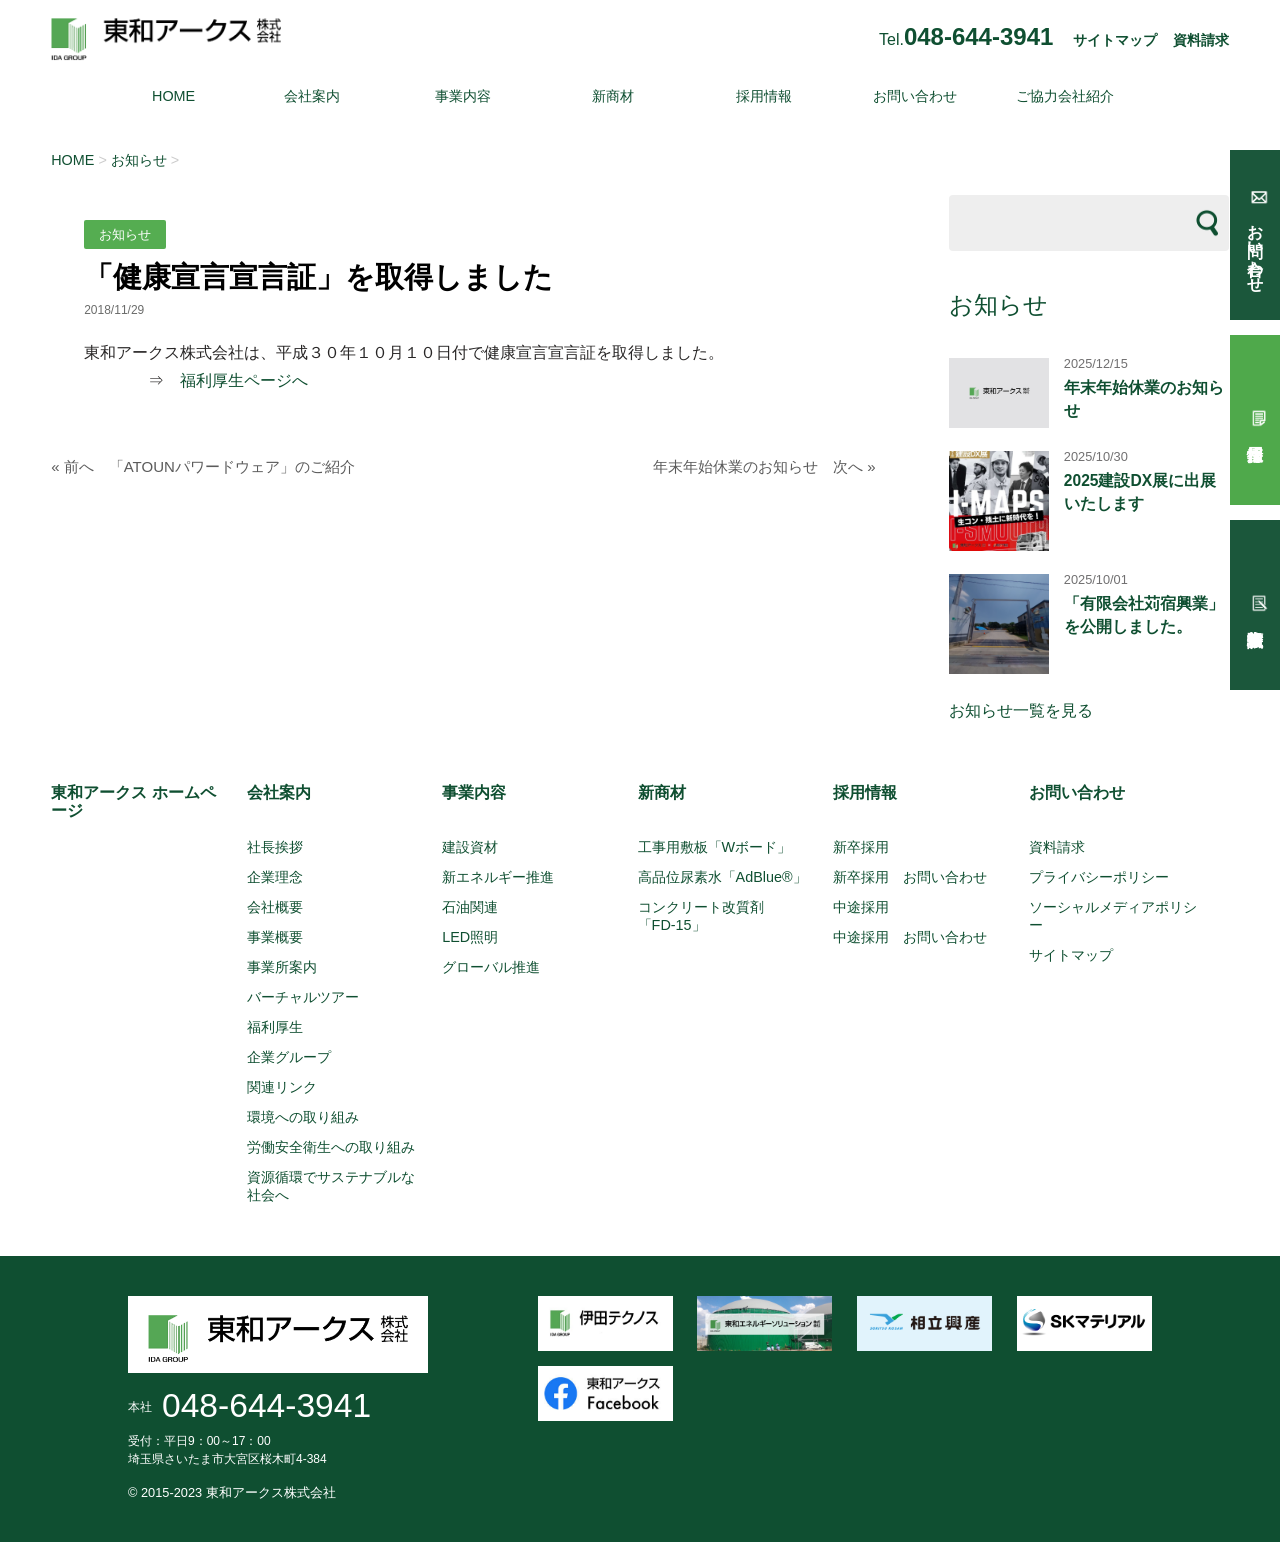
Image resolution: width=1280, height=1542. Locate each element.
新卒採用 (861, 847)
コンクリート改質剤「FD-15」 (701, 916)
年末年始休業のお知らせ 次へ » (764, 466)
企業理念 (275, 877)
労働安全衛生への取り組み (331, 1147)
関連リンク (282, 1087)
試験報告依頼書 (1255, 605)
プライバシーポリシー (1099, 877)
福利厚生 (275, 1027)
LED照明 (470, 937)
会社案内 (312, 96)
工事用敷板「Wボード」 (715, 847)
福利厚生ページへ (244, 380)
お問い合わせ (915, 96)
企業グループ (289, 1057)
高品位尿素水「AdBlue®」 (722, 877)
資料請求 (1201, 40)
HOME (173, 96)
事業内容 (463, 96)
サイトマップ (1115, 40)
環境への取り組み (303, 1117)
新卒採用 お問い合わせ (910, 877)
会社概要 (275, 907)
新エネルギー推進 (498, 877)
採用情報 (764, 96)
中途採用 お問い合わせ (910, 937)
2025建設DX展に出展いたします (1140, 492)
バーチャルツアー (303, 997)
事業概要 (275, 937)
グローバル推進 (491, 967)
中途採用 (861, 907)
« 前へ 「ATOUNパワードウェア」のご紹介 (203, 466)
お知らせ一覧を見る (1021, 710)
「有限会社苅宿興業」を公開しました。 (1144, 615)
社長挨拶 (275, 847)
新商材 (613, 96)
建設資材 (470, 847)
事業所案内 (282, 967)
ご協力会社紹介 (1065, 96)
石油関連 (470, 907)
